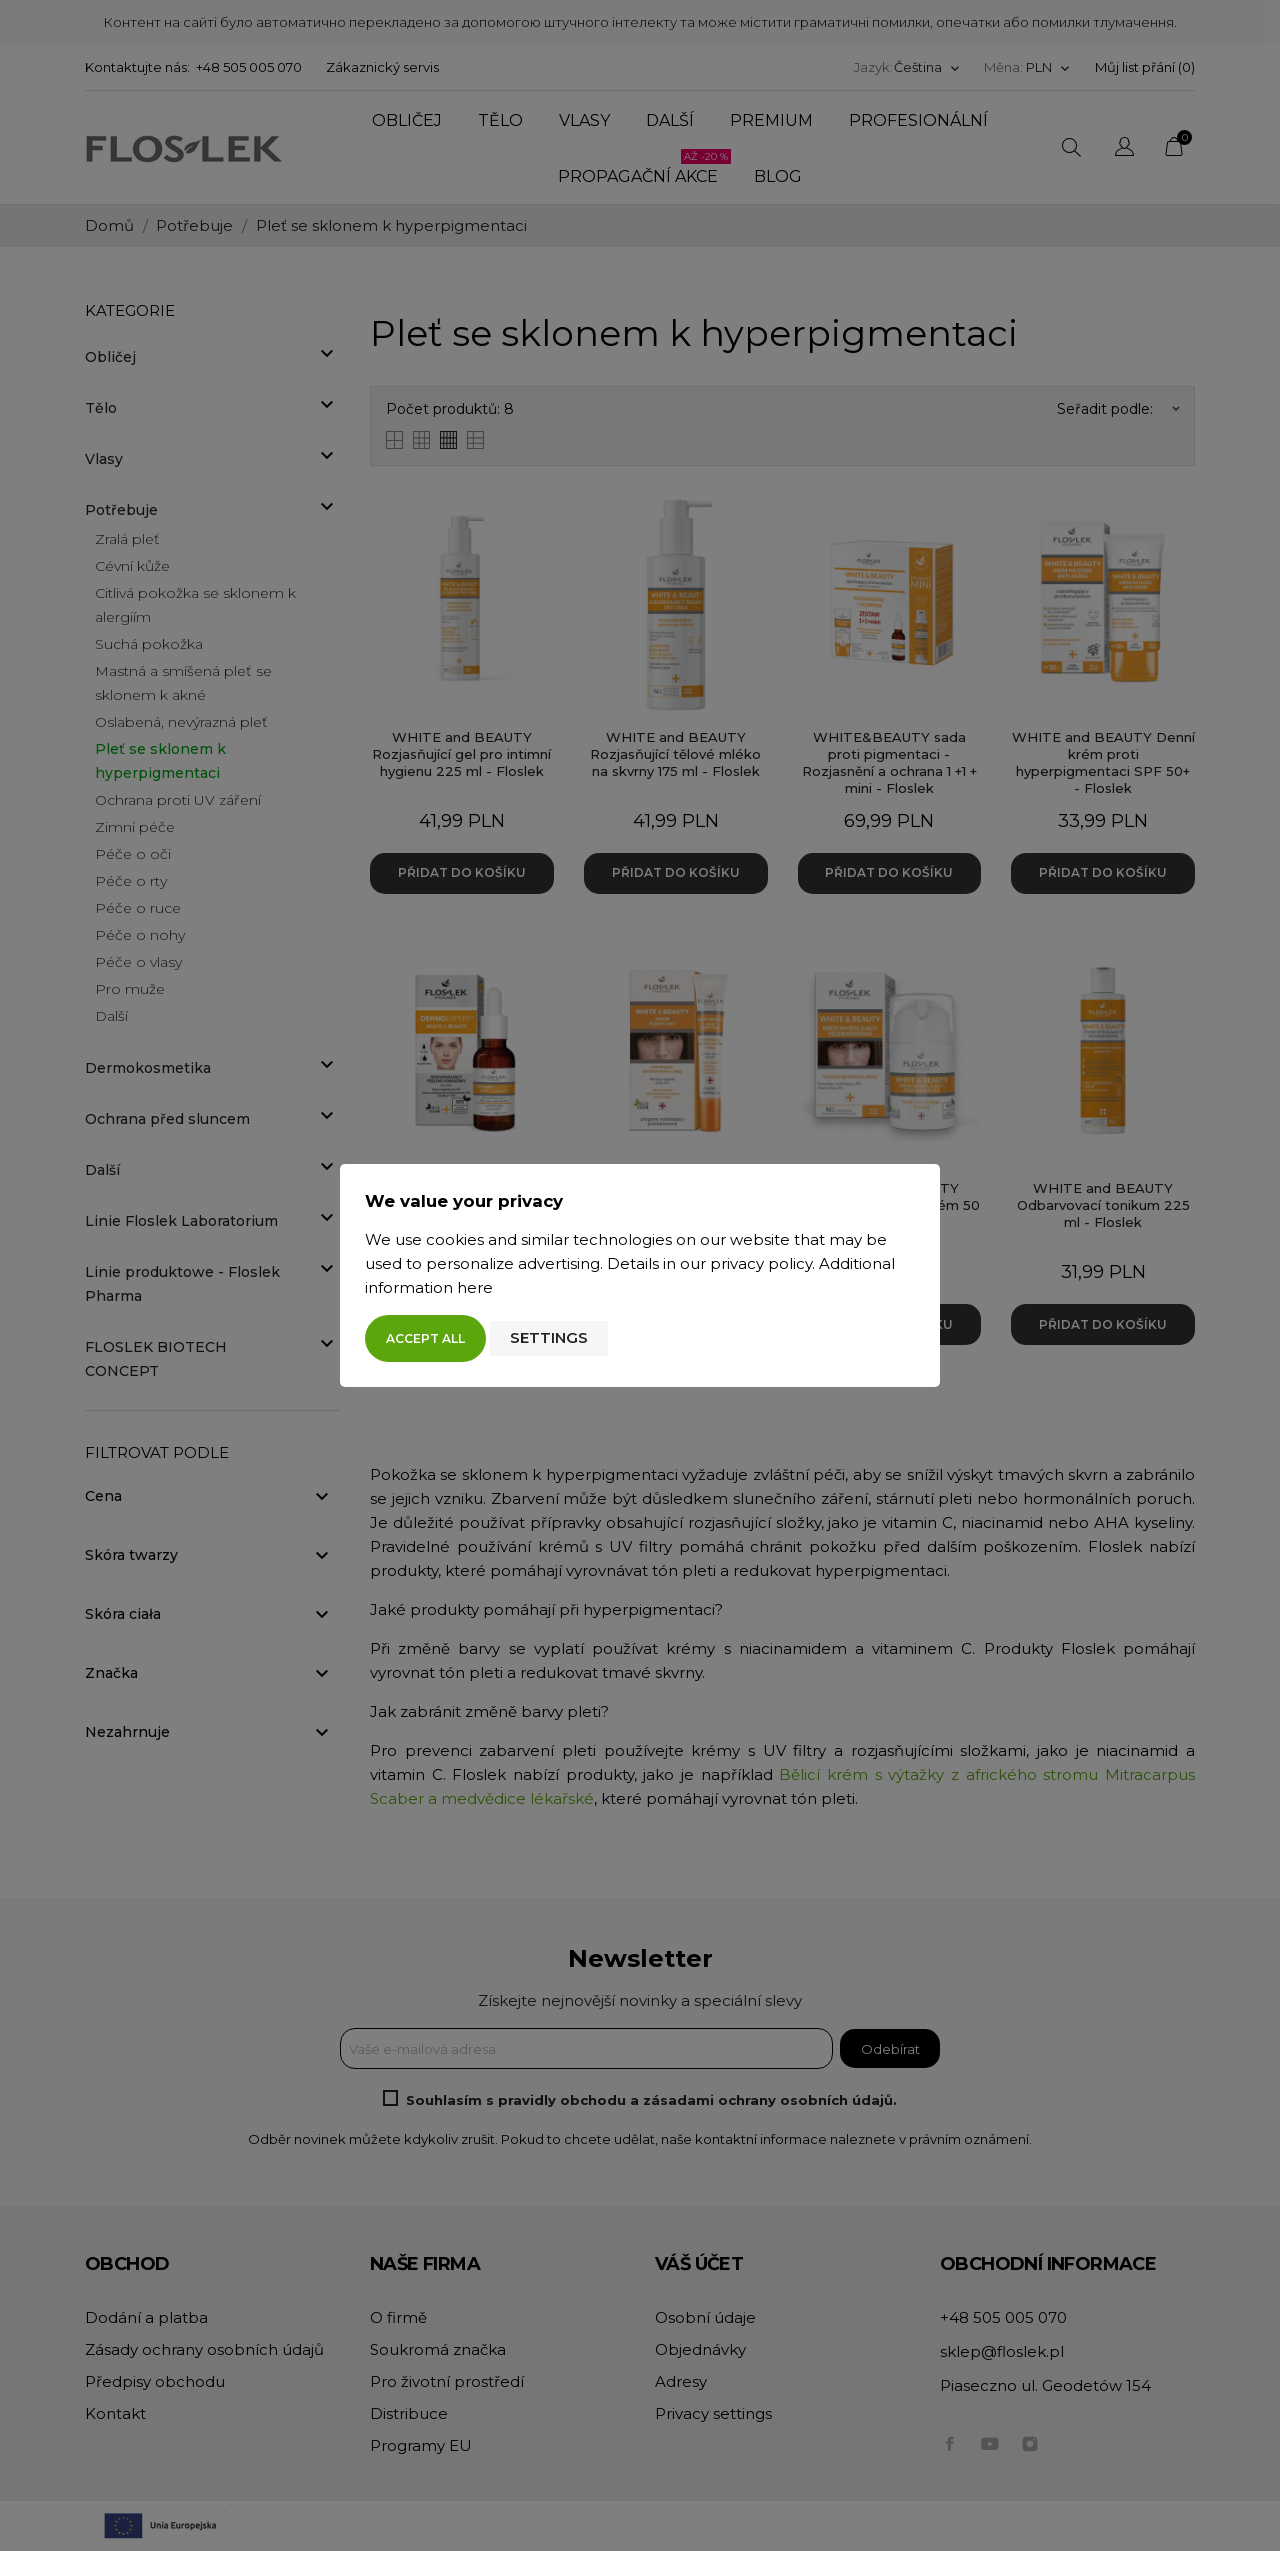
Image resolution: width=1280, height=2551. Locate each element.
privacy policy (761, 1263)
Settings (549, 1337)
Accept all (425, 1338)
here (475, 1287)
